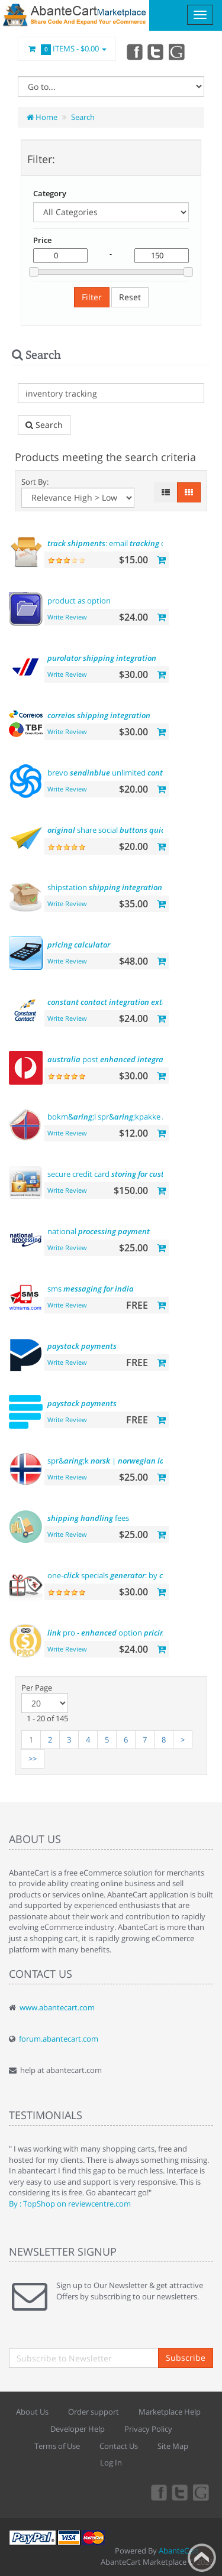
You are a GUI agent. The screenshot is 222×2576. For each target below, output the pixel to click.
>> (32, 1758)
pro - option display (121, 1632)
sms (90, 1288)
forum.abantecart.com (58, 2038)
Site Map (172, 2446)
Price (42, 240)
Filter (92, 297)
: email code (112, 543)
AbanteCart (179, 2550)
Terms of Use (57, 2446)
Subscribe (185, 2357)
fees (88, 1518)
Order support (93, 2411)
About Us (32, 2411)
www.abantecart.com (57, 2007)
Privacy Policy (148, 2428)
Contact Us (118, 2446)
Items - (67, 49)
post (112, 1059)
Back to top (202, 2558)
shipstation (104, 887)
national (98, 1231)
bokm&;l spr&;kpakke (132, 1116)
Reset (130, 297)
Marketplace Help (170, 2411)
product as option (79, 600)
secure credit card (116, 1174)
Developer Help (77, 2428)
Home (42, 117)
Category (49, 193)
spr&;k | (119, 1460)
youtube (177, 51)
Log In (111, 2462)
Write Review (67, 616)
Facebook (134, 51)
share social (129, 830)
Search (83, 117)
